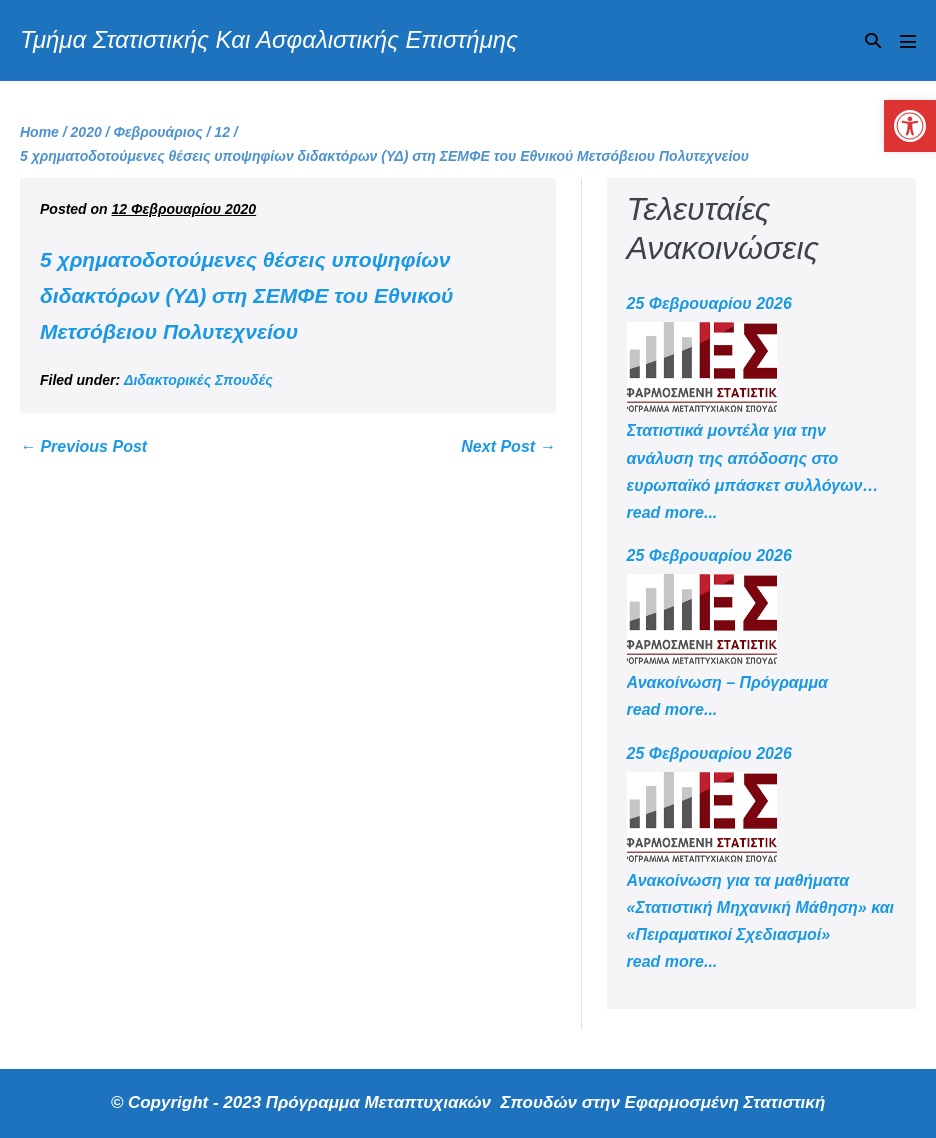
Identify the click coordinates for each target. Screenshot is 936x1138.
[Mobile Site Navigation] (908, 41)
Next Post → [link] (508, 446)
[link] (910, 126)
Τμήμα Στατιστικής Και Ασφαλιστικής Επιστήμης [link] (269, 39)
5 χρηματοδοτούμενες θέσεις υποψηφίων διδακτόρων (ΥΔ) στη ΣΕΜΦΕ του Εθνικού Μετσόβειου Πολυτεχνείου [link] (247, 295)
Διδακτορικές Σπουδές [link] (198, 380)
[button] (873, 40)
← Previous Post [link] (83, 446)
